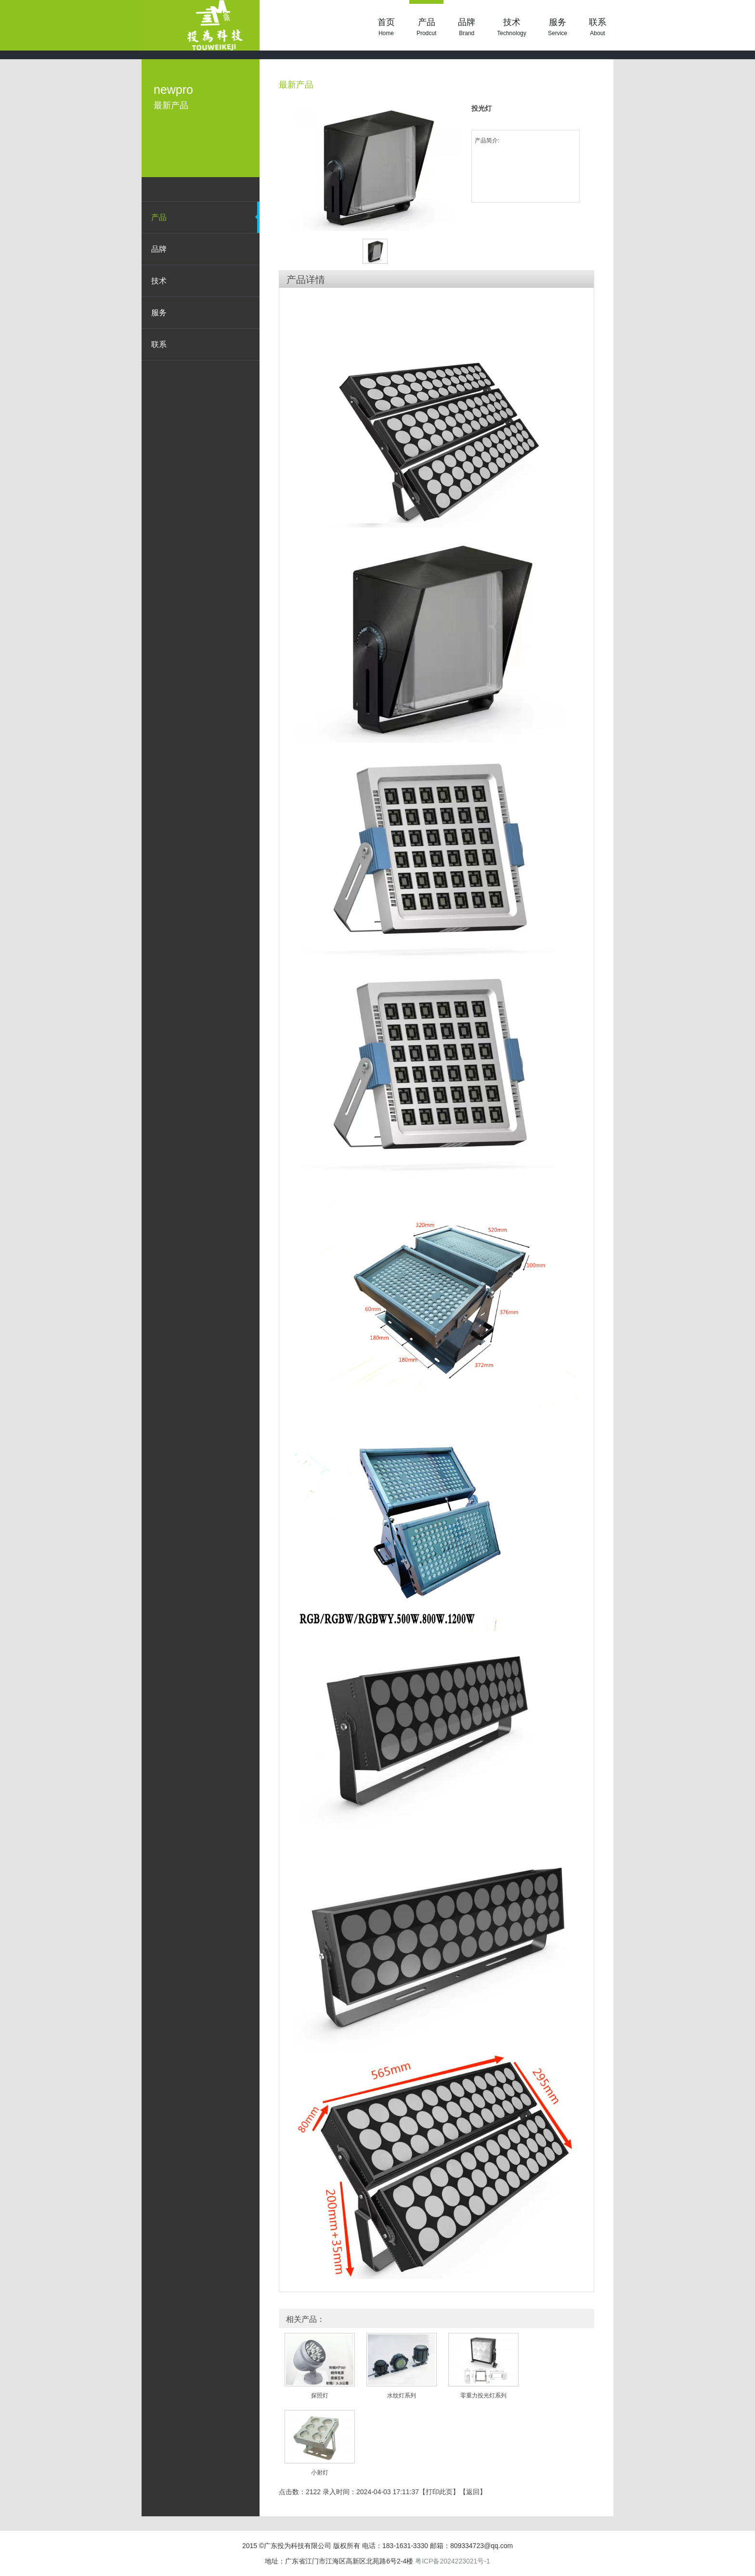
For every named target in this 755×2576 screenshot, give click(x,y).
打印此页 (439, 2492)
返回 (473, 2492)
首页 (386, 27)
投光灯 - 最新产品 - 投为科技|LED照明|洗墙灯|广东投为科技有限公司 (201, 25)
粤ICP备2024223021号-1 (452, 2561)
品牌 (466, 27)
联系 (597, 27)
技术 (511, 27)
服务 (557, 27)
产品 (426, 27)
